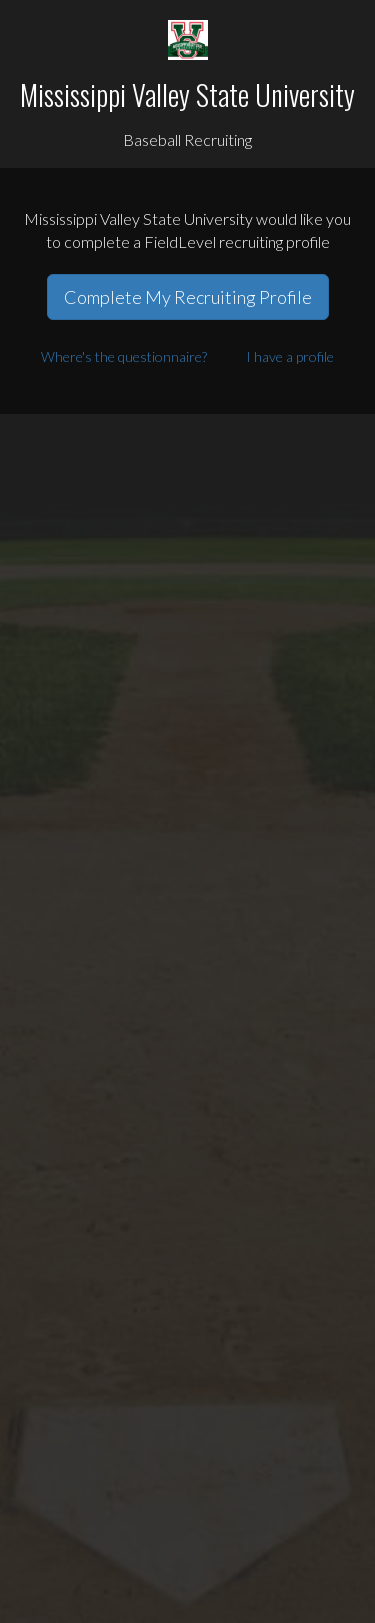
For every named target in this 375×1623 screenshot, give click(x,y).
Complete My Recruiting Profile (188, 297)
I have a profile (290, 356)
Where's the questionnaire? (124, 356)
